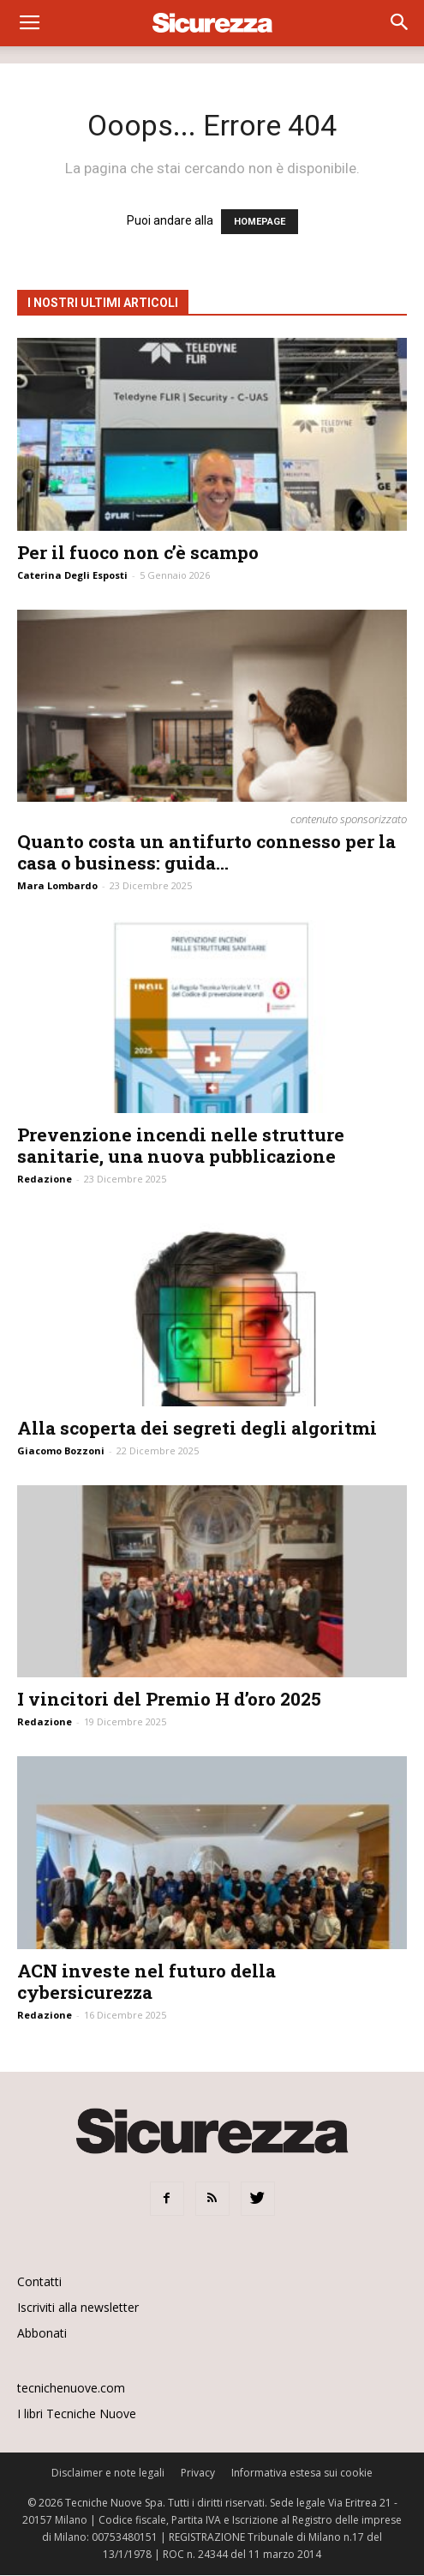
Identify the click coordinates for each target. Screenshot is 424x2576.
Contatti (39, 2281)
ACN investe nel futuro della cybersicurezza (146, 1981)
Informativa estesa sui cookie (302, 2472)
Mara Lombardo (57, 885)
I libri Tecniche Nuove (76, 2413)
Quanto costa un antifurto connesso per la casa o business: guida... (206, 852)
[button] (400, 23)
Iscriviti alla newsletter (78, 2307)
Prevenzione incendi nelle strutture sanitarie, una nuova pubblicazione (180, 1145)
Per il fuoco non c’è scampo (138, 552)
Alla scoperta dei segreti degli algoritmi (197, 1428)
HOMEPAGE (259, 221)
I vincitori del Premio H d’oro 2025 (169, 1699)
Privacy (198, 2472)
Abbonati (42, 2333)
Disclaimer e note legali (107, 2472)
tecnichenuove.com (71, 2388)
